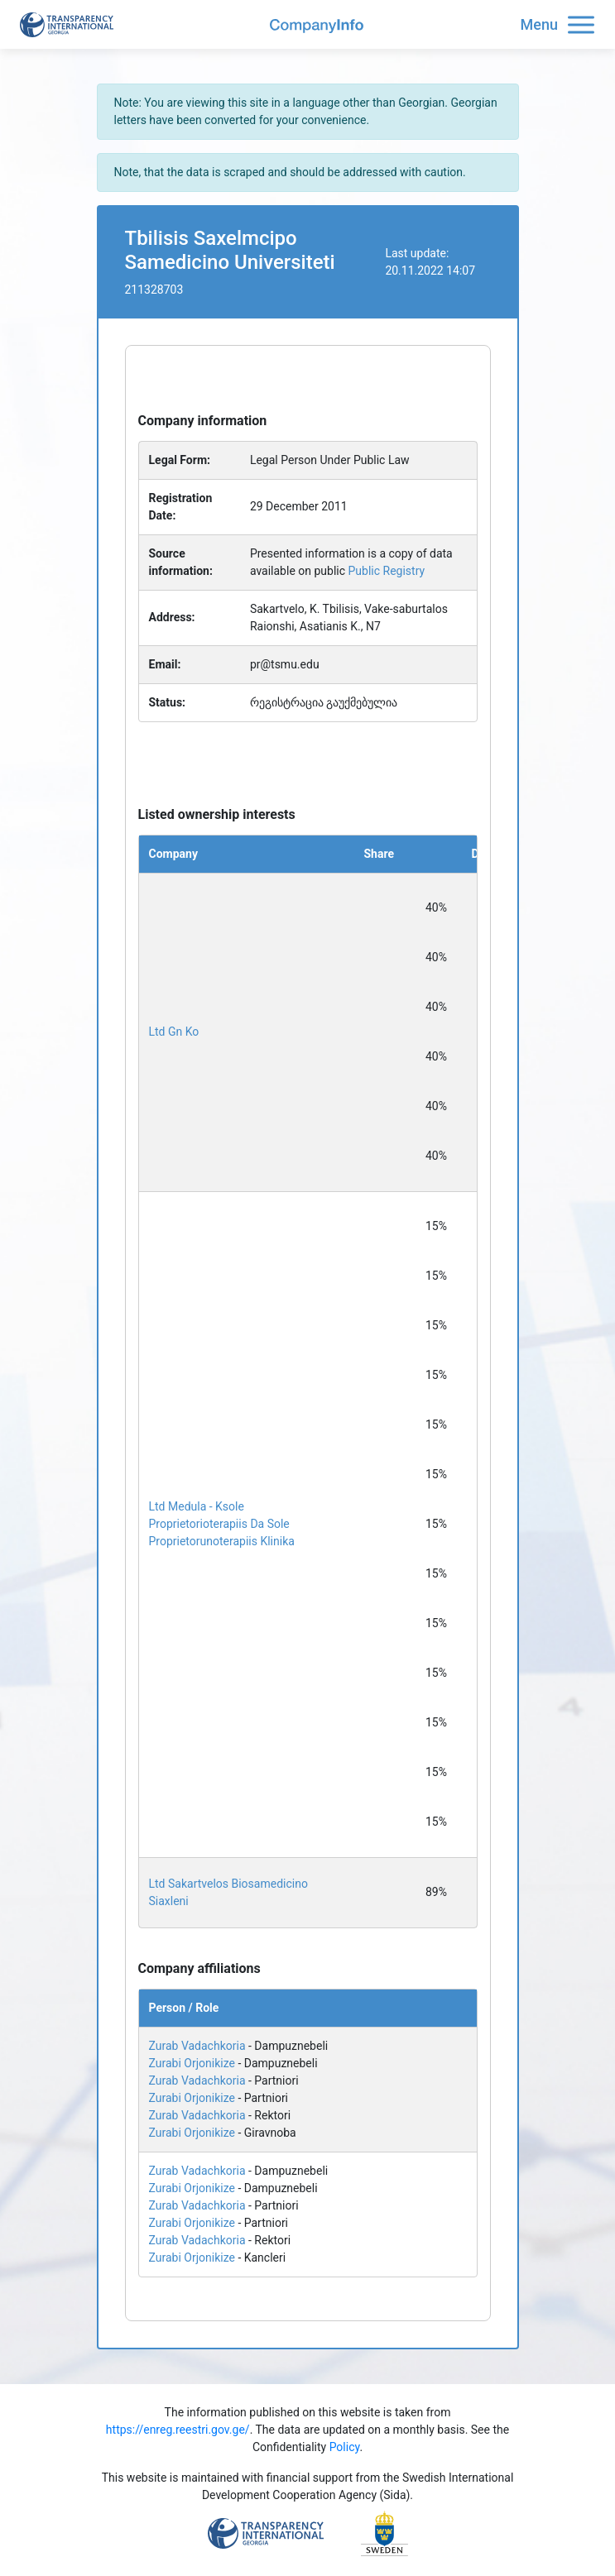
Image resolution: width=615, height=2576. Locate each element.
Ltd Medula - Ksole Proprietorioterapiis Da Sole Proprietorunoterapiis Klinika (222, 1524)
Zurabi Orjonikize (192, 2063)
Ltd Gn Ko (174, 1031)
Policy (344, 2447)
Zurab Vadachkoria (197, 2045)
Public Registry (386, 570)
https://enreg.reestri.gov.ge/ (178, 2429)
